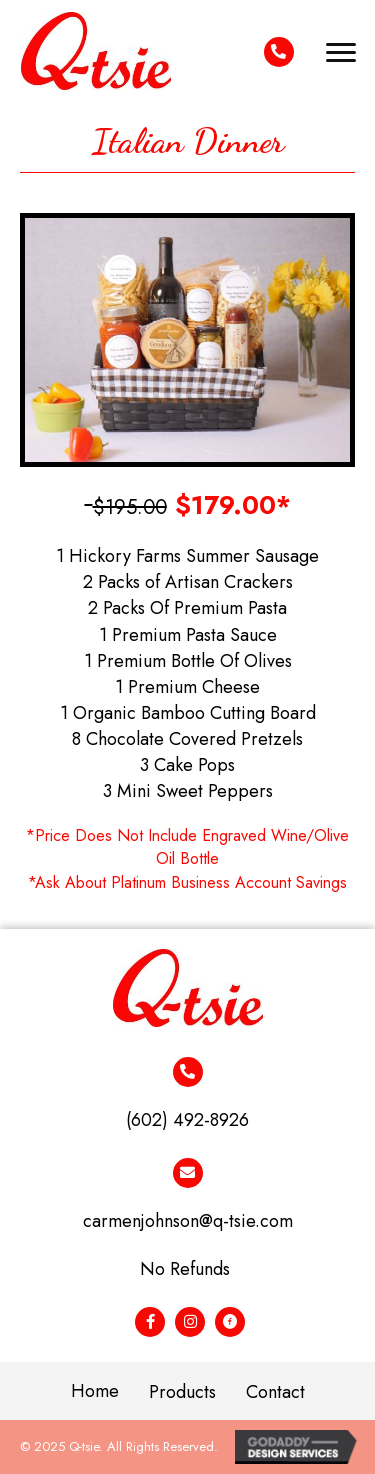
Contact (275, 1392)
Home (95, 1391)
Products (182, 1392)
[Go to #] (150, 1322)
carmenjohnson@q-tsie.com (188, 1221)
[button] (341, 53)
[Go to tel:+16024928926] (279, 52)
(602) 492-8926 (187, 1120)
